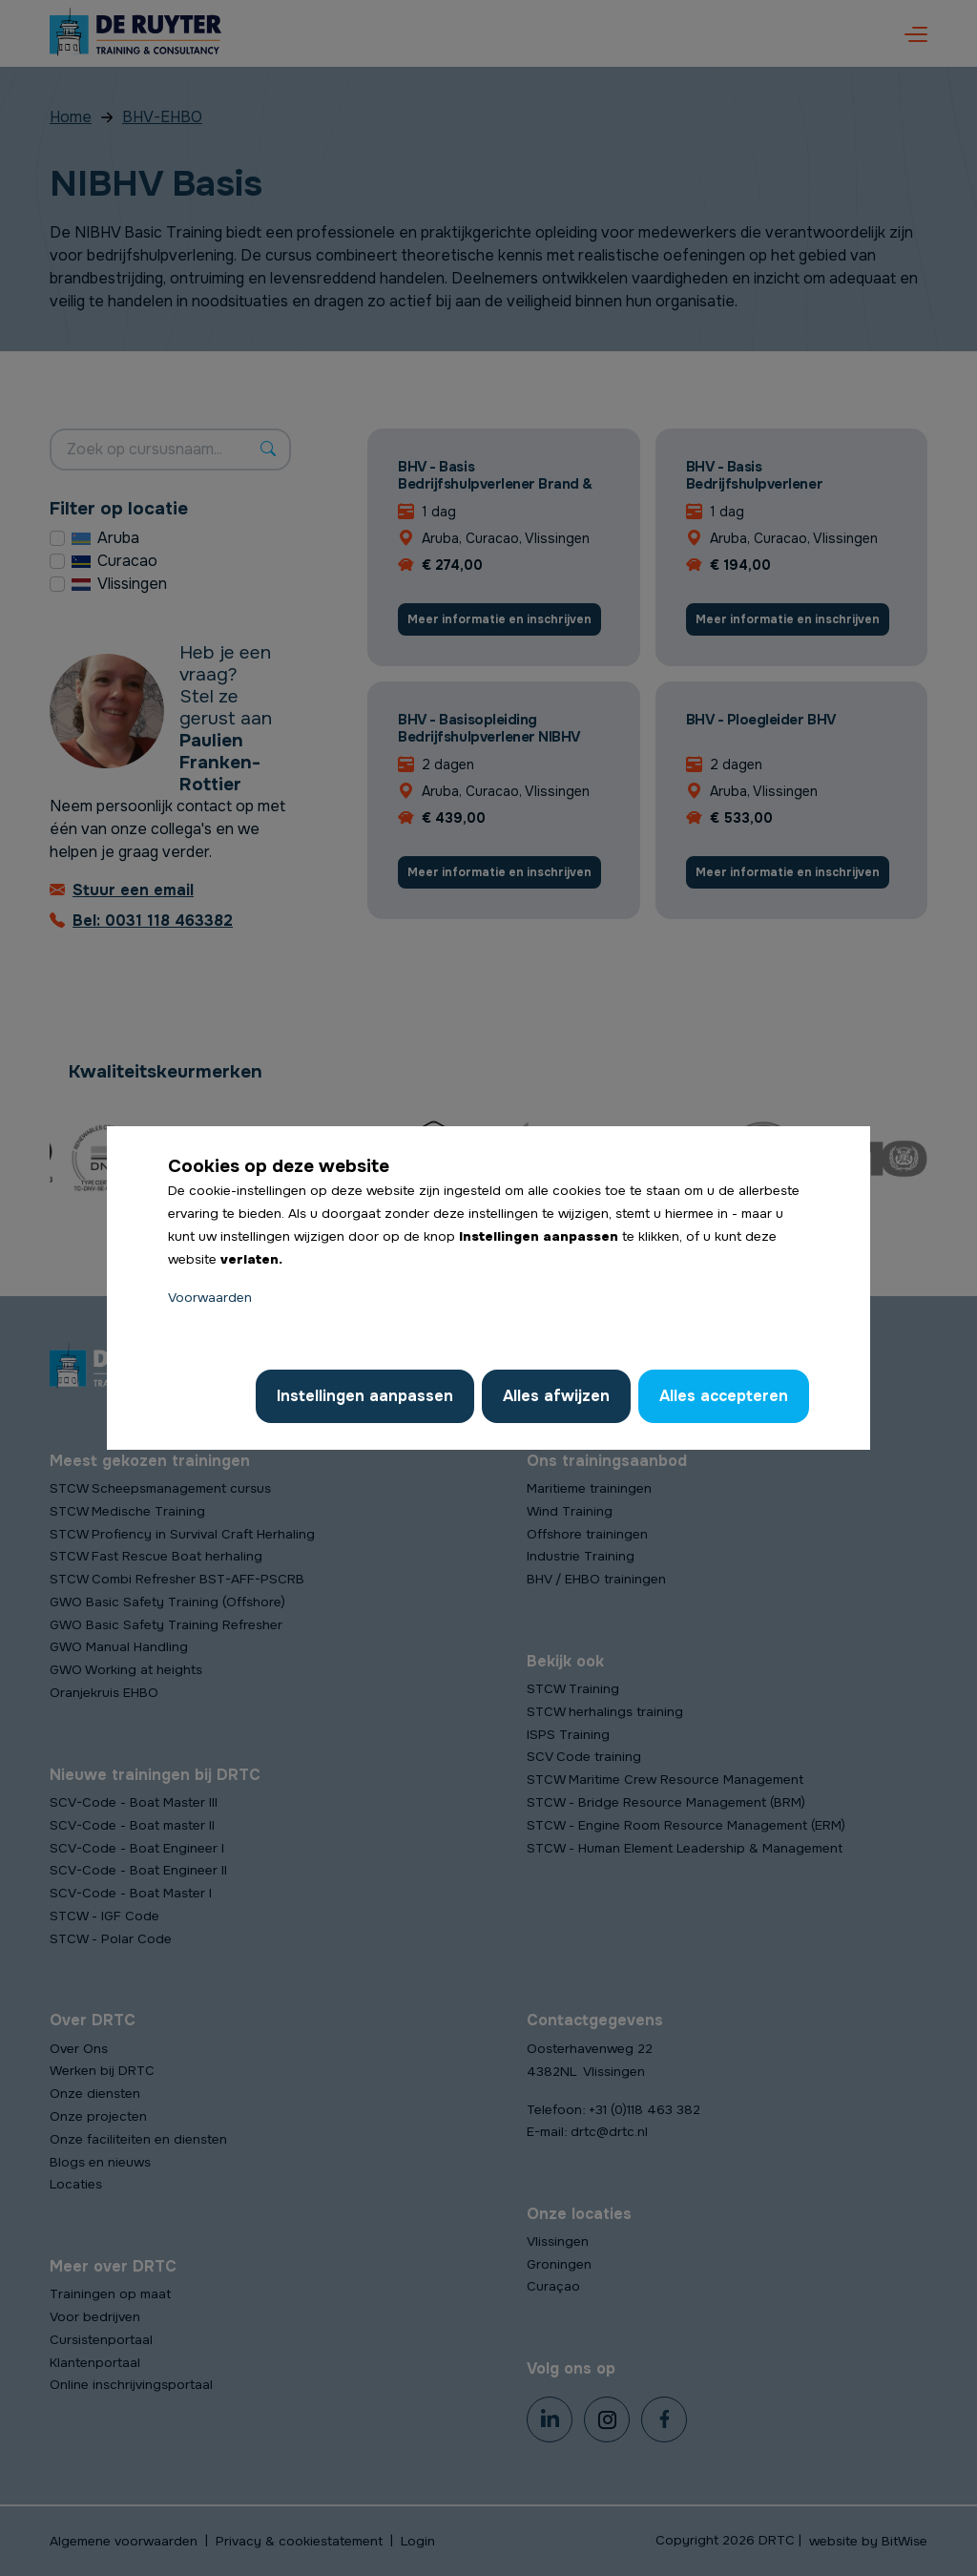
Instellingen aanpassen (365, 1396)
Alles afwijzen (556, 1396)
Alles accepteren (723, 1396)
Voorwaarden (210, 1297)
